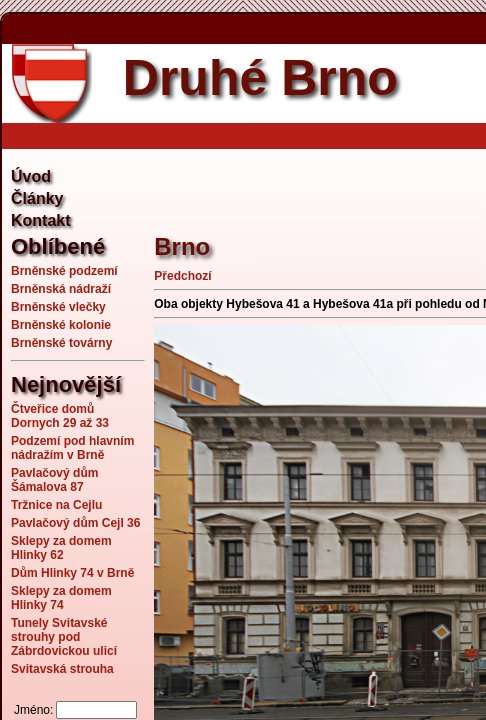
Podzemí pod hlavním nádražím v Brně (72, 448)
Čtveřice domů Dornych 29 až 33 (60, 416)
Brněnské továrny (61, 343)
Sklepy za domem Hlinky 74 (61, 598)
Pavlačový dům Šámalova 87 (54, 480)
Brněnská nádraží (61, 289)
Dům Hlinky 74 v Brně (72, 573)
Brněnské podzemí (64, 271)
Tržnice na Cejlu (56, 505)
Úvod (31, 176)
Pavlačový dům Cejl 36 (75, 523)
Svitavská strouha (62, 669)
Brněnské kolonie (61, 325)
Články (37, 198)
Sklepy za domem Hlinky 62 (61, 548)
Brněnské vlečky (58, 307)
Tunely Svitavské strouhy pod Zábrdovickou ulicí (64, 637)
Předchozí (182, 276)
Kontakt (41, 220)
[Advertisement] (319, 180)
